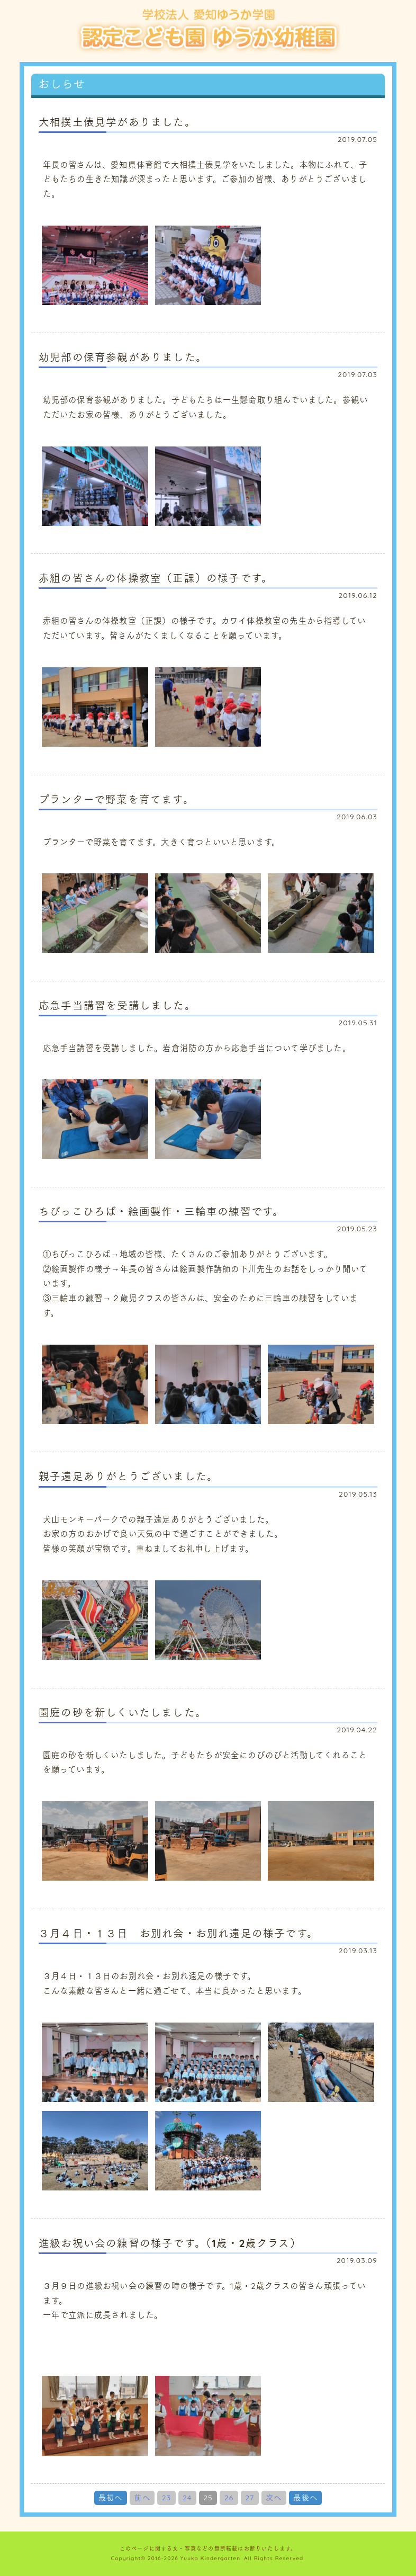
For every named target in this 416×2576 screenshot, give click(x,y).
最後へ (305, 2497)
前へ (142, 2497)
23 (166, 2497)
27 (249, 2497)
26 (229, 2497)
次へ (274, 2497)
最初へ (110, 2497)
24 (187, 2497)
